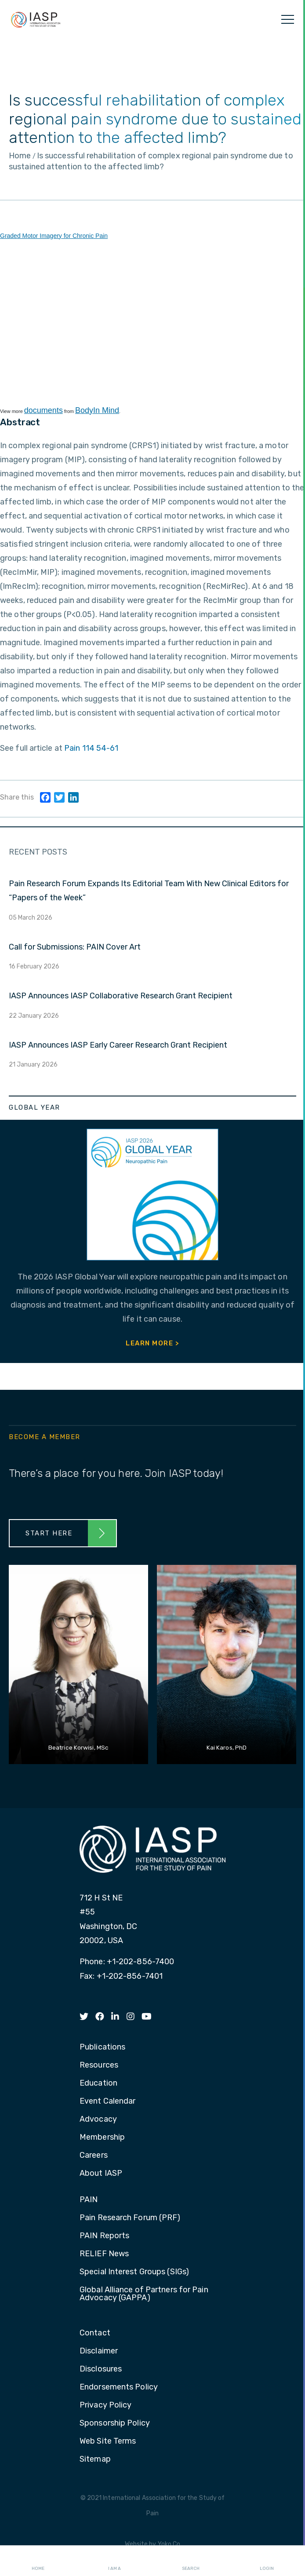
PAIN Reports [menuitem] (104, 2236)
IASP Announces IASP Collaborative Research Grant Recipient (120, 996)
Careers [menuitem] (94, 2155)
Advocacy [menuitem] (98, 2119)
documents (43, 410)
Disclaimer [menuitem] (99, 2351)
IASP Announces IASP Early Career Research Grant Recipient (118, 1045)
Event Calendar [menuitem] (107, 2101)
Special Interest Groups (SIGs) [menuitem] (134, 2272)
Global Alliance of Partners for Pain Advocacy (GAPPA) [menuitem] (144, 2294)
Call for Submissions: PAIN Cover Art (75, 947)
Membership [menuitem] (102, 2137)
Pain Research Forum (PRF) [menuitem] (130, 2218)
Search (191, 2561)
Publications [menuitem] (102, 2047)
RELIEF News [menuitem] (104, 2254)
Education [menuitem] (98, 2083)
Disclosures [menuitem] (101, 2369)
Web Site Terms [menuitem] (108, 2441)
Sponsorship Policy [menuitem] (115, 2423)
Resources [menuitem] (99, 2065)
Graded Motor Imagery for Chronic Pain (54, 235)
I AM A (114, 2561)
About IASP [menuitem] (101, 2173)
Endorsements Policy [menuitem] (119, 2387)
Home (38, 2561)
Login (267, 2561)
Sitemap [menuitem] (95, 2459)
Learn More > (152, 1343)
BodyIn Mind (97, 410)
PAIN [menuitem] (89, 2200)
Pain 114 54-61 (91, 748)
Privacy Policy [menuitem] (105, 2405)
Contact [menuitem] (95, 2333)
